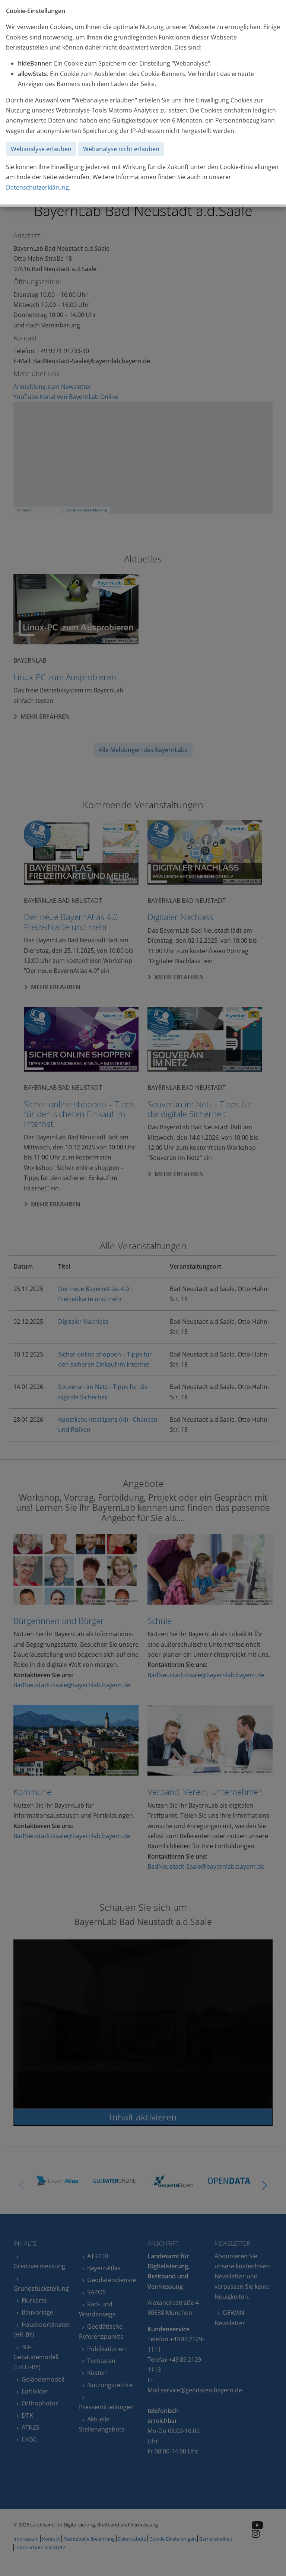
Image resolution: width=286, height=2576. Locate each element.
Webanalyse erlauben (41, 149)
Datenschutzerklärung (37, 187)
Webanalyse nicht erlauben (121, 149)
